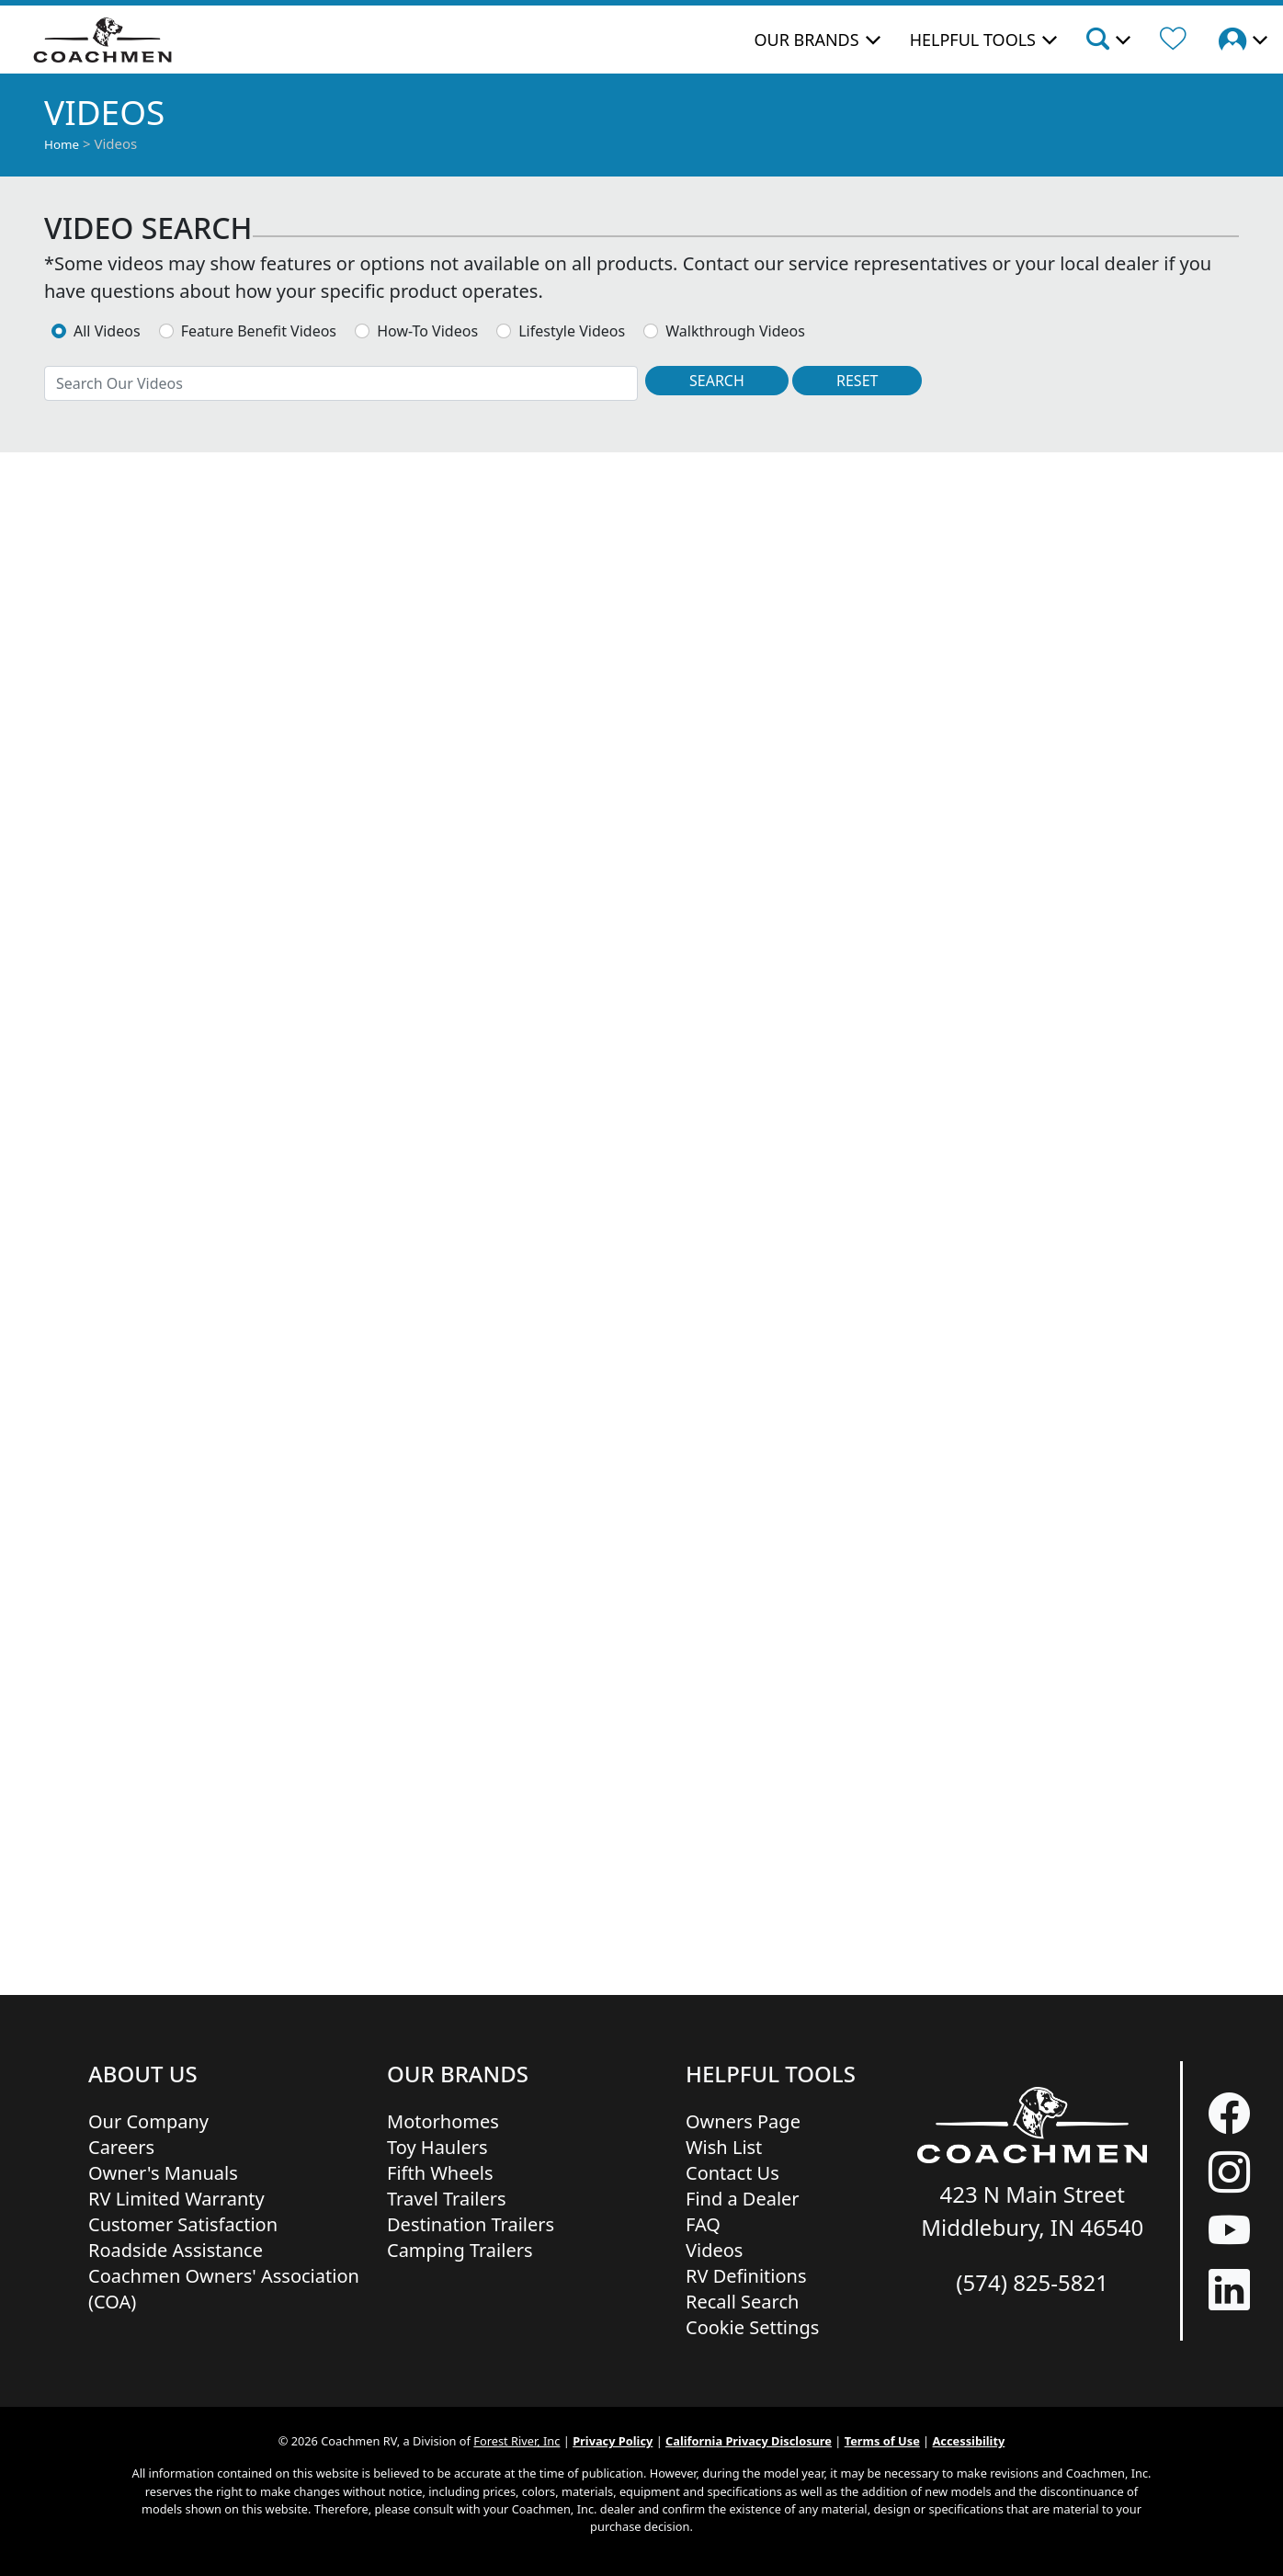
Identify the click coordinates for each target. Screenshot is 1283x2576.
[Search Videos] (717, 380)
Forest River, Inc (516, 2441)
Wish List (724, 2147)
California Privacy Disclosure (748, 2441)
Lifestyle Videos (571, 331)
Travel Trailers (446, 2198)
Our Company (148, 2121)
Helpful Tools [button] (973, 39)
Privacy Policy (613, 2441)
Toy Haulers (437, 2147)
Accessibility (969, 2441)
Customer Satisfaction (183, 2224)
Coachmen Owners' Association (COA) (223, 2288)
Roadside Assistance (175, 2250)
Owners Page (743, 2121)
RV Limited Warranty (176, 2198)
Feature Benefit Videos (258, 331)
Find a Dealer (743, 2198)
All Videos (107, 331)
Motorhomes (443, 2121)
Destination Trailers (470, 2224)
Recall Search (742, 2301)
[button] (1107, 41)
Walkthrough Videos (735, 331)
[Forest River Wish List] (1173, 41)
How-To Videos (427, 331)
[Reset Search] (857, 380)
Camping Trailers (460, 2250)
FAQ (703, 2224)
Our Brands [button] (806, 39)
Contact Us (732, 2172)
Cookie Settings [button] (752, 2327)
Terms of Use (882, 2441)
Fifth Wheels (440, 2172)
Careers (121, 2147)
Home (61, 144)
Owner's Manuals (163, 2172)
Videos (714, 2250)
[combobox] (341, 383)
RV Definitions (746, 2275)
